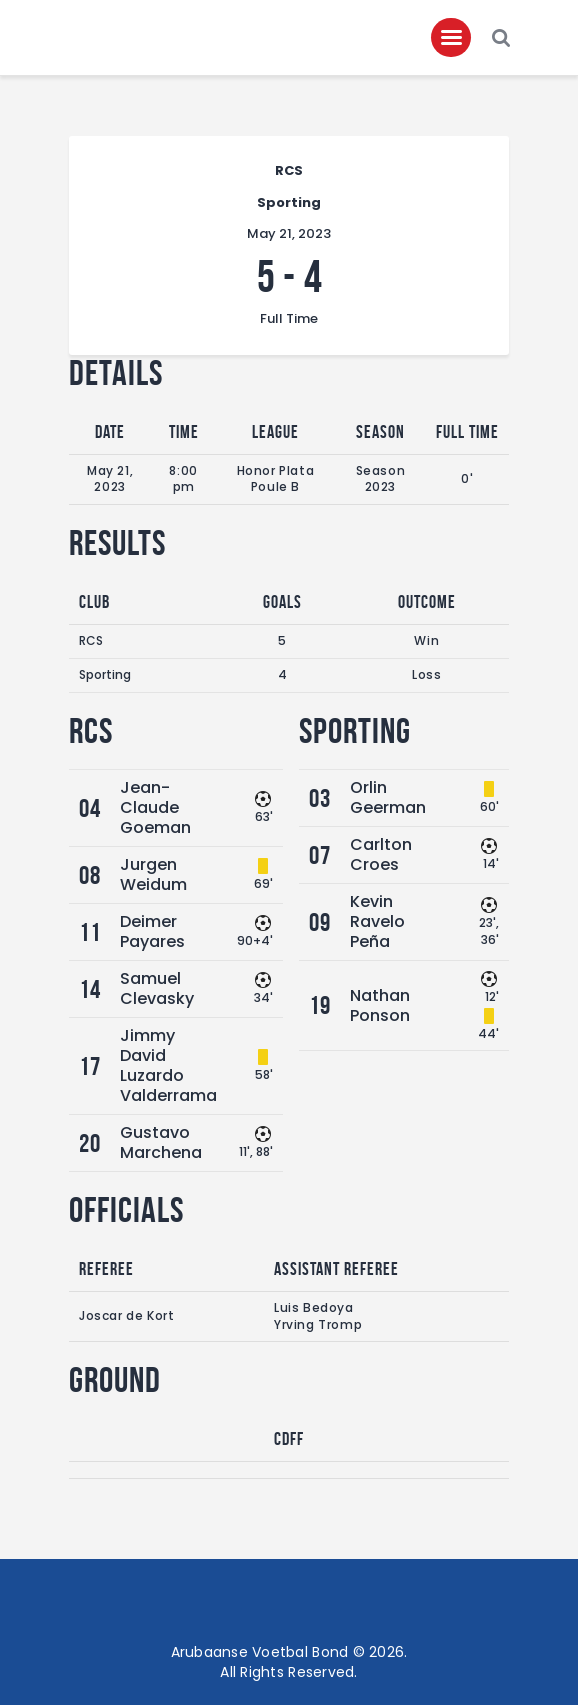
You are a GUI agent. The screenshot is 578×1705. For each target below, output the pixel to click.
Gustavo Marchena (161, 1142)
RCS (91, 640)
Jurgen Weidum (153, 874)
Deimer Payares (152, 931)
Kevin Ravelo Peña (377, 921)
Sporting (105, 674)
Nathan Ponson (380, 1005)
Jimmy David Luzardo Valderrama (168, 1065)
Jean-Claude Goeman (155, 807)
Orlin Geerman (388, 797)
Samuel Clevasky (157, 988)
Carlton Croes (381, 854)
